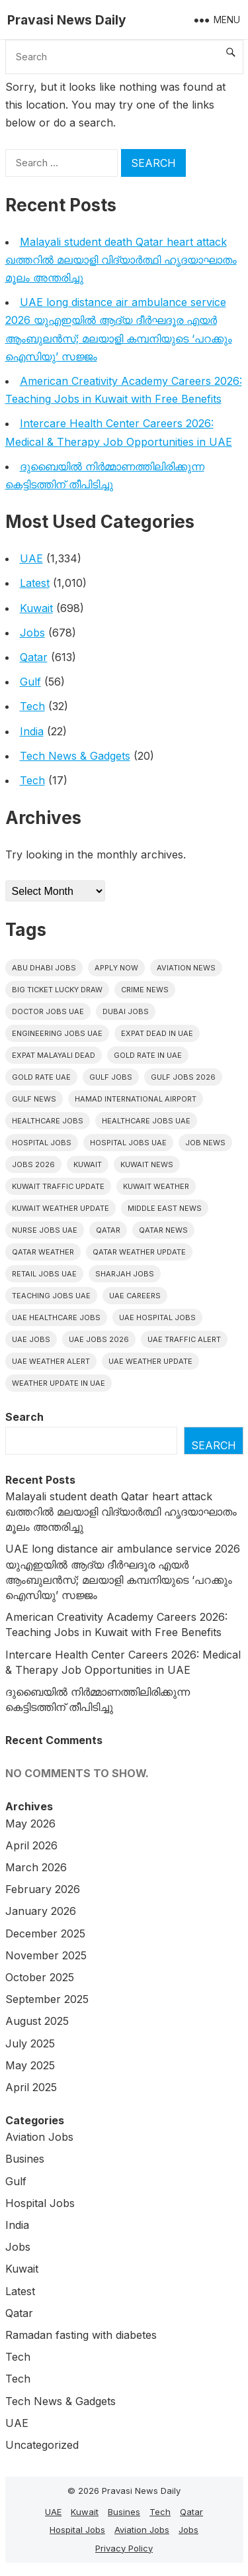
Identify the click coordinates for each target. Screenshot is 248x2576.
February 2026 (42, 1889)
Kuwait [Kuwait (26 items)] (87, 1164)
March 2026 (36, 1867)
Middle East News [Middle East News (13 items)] (165, 1208)
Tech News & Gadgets (75, 755)
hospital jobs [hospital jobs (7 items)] (41, 1142)
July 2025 (30, 2043)
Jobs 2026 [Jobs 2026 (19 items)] (33, 1164)
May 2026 (30, 1823)
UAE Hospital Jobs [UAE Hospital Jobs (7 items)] (157, 1317)
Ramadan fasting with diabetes (81, 2335)
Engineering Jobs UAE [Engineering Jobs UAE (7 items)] (57, 1033)
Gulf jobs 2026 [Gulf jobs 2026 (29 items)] (183, 1077)
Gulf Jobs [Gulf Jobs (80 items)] (110, 1077)
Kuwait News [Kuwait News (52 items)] (146, 1164)
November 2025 (46, 1955)
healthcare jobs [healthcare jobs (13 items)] (47, 1120)
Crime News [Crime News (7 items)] (145, 989)
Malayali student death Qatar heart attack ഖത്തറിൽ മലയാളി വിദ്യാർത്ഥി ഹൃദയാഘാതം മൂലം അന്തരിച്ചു (121, 259)
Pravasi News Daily (66, 20)
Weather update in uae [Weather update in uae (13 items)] (58, 1383)
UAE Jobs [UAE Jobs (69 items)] (31, 1339)
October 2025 (39, 1977)
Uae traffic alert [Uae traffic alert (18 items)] (184, 1339)
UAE (31, 558)
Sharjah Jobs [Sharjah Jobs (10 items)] (124, 1273)
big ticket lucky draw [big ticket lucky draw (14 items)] (57, 989)
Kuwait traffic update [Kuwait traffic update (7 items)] (58, 1186)
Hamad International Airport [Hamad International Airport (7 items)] (135, 1099)
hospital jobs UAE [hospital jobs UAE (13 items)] (128, 1142)
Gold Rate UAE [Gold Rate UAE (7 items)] (41, 1077)
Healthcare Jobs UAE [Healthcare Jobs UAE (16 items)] (146, 1120)
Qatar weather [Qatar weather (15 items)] (43, 1252)
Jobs (32, 632)
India (32, 731)
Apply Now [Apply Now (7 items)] (116, 967)
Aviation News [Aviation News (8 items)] (186, 967)
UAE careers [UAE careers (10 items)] (135, 1295)
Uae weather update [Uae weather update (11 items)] (150, 1361)
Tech (32, 706)
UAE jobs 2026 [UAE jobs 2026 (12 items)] (99, 1339)
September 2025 (47, 1999)
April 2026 (31, 1845)
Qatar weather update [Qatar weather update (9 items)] (139, 1252)
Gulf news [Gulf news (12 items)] (34, 1099)
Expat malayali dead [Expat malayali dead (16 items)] (53, 1055)
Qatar (34, 657)
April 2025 (31, 2087)
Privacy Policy (124, 2548)
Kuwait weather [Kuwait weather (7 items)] (156, 1186)
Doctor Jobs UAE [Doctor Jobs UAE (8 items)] (48, 1011)
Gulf (30, 681)
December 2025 (45, 1933)
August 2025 (37, 2021)
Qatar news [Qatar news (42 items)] (163, 1230)
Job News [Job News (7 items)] (205, 1142)
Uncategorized (42, 2444)
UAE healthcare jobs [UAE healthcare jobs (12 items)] (56, 1317)
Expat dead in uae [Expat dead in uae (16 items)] (157, 1033)
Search (24, 1416)
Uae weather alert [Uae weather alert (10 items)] (51, 1361)
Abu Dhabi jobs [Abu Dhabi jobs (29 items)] (44, 967)
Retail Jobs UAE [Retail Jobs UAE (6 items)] (44, 1273)
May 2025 (30, 2065)
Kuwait (36, 608)
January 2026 (40, 1911)
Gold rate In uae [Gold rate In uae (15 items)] (148, 1055)
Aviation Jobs (39, 2136)
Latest (35, 583)
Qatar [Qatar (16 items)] (108, 1230)
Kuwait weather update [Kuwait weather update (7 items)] (60, 1208)
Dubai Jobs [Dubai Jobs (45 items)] (126, 1011)
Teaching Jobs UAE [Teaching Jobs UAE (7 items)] (51, 1295)
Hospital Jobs (40, 2203)
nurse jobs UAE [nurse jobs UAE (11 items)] (44, 1230)
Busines (24, 2158)
